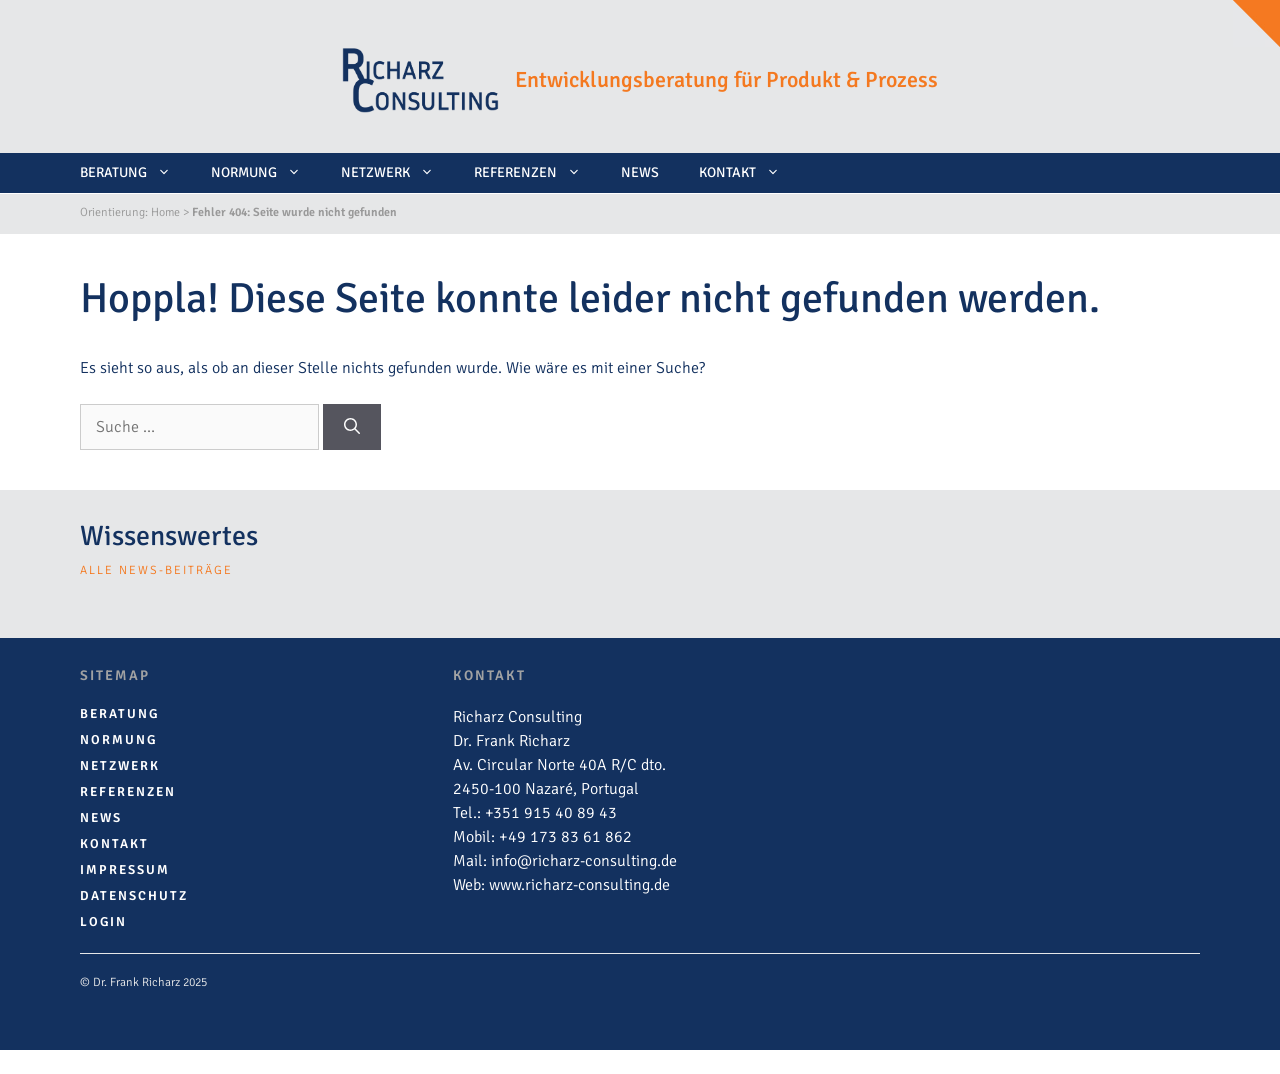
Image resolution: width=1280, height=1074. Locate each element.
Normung (266, 173)
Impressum (125, 870)
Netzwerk (397, 173)
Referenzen (537, 173)
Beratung (135, 173)
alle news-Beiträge (156, 570)
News (640, 172)
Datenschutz (134, 896)
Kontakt (749, 173)
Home (165, 212)
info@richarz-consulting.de (584, 861)
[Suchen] (352, 427)
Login (103, 922)
